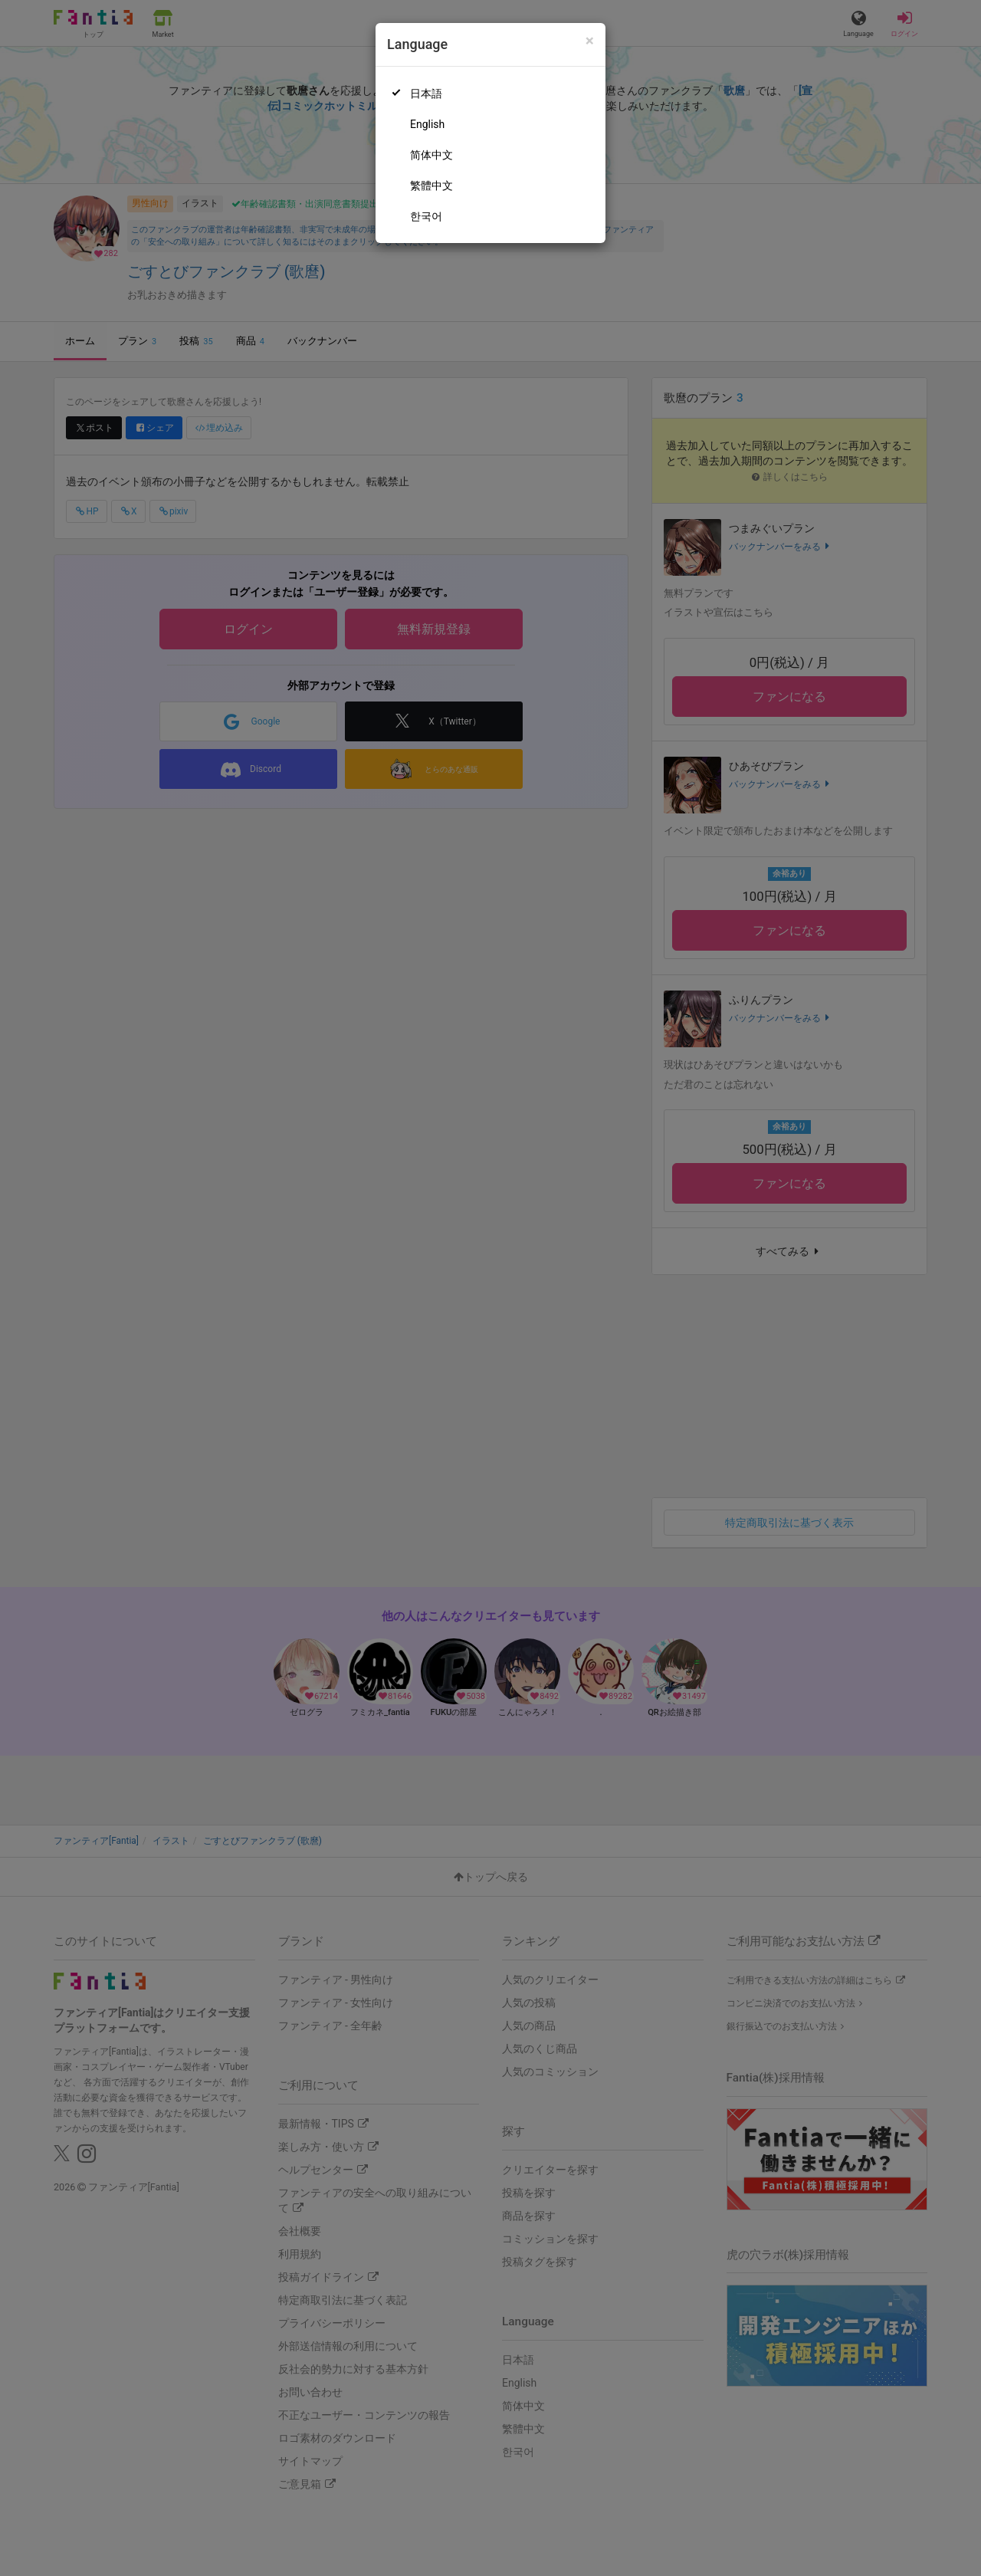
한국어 (426, 216)
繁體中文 (431, 185)
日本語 (426, 93)
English (427, 124)
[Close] (590, 41)
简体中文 (431, 155)
